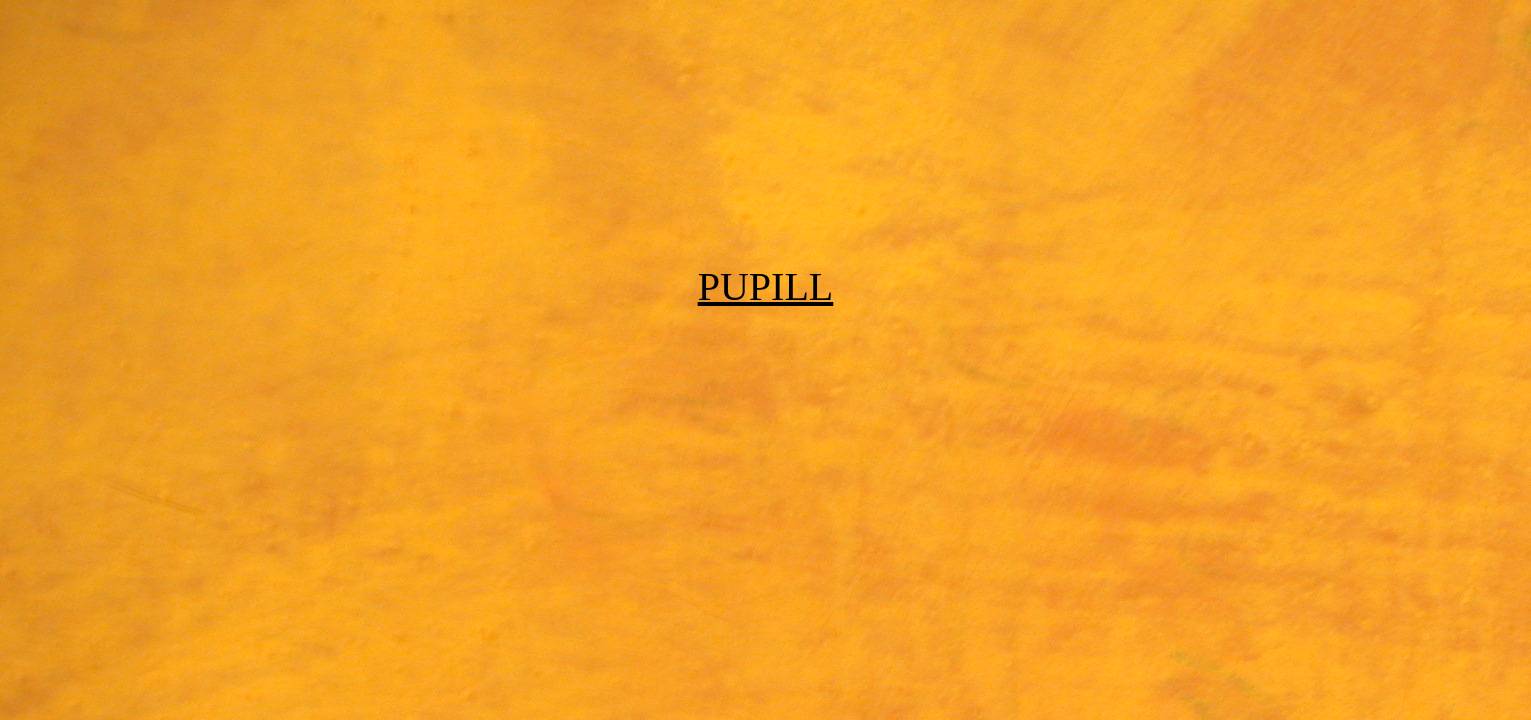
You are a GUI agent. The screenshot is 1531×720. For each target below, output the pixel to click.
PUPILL (766, 286)
